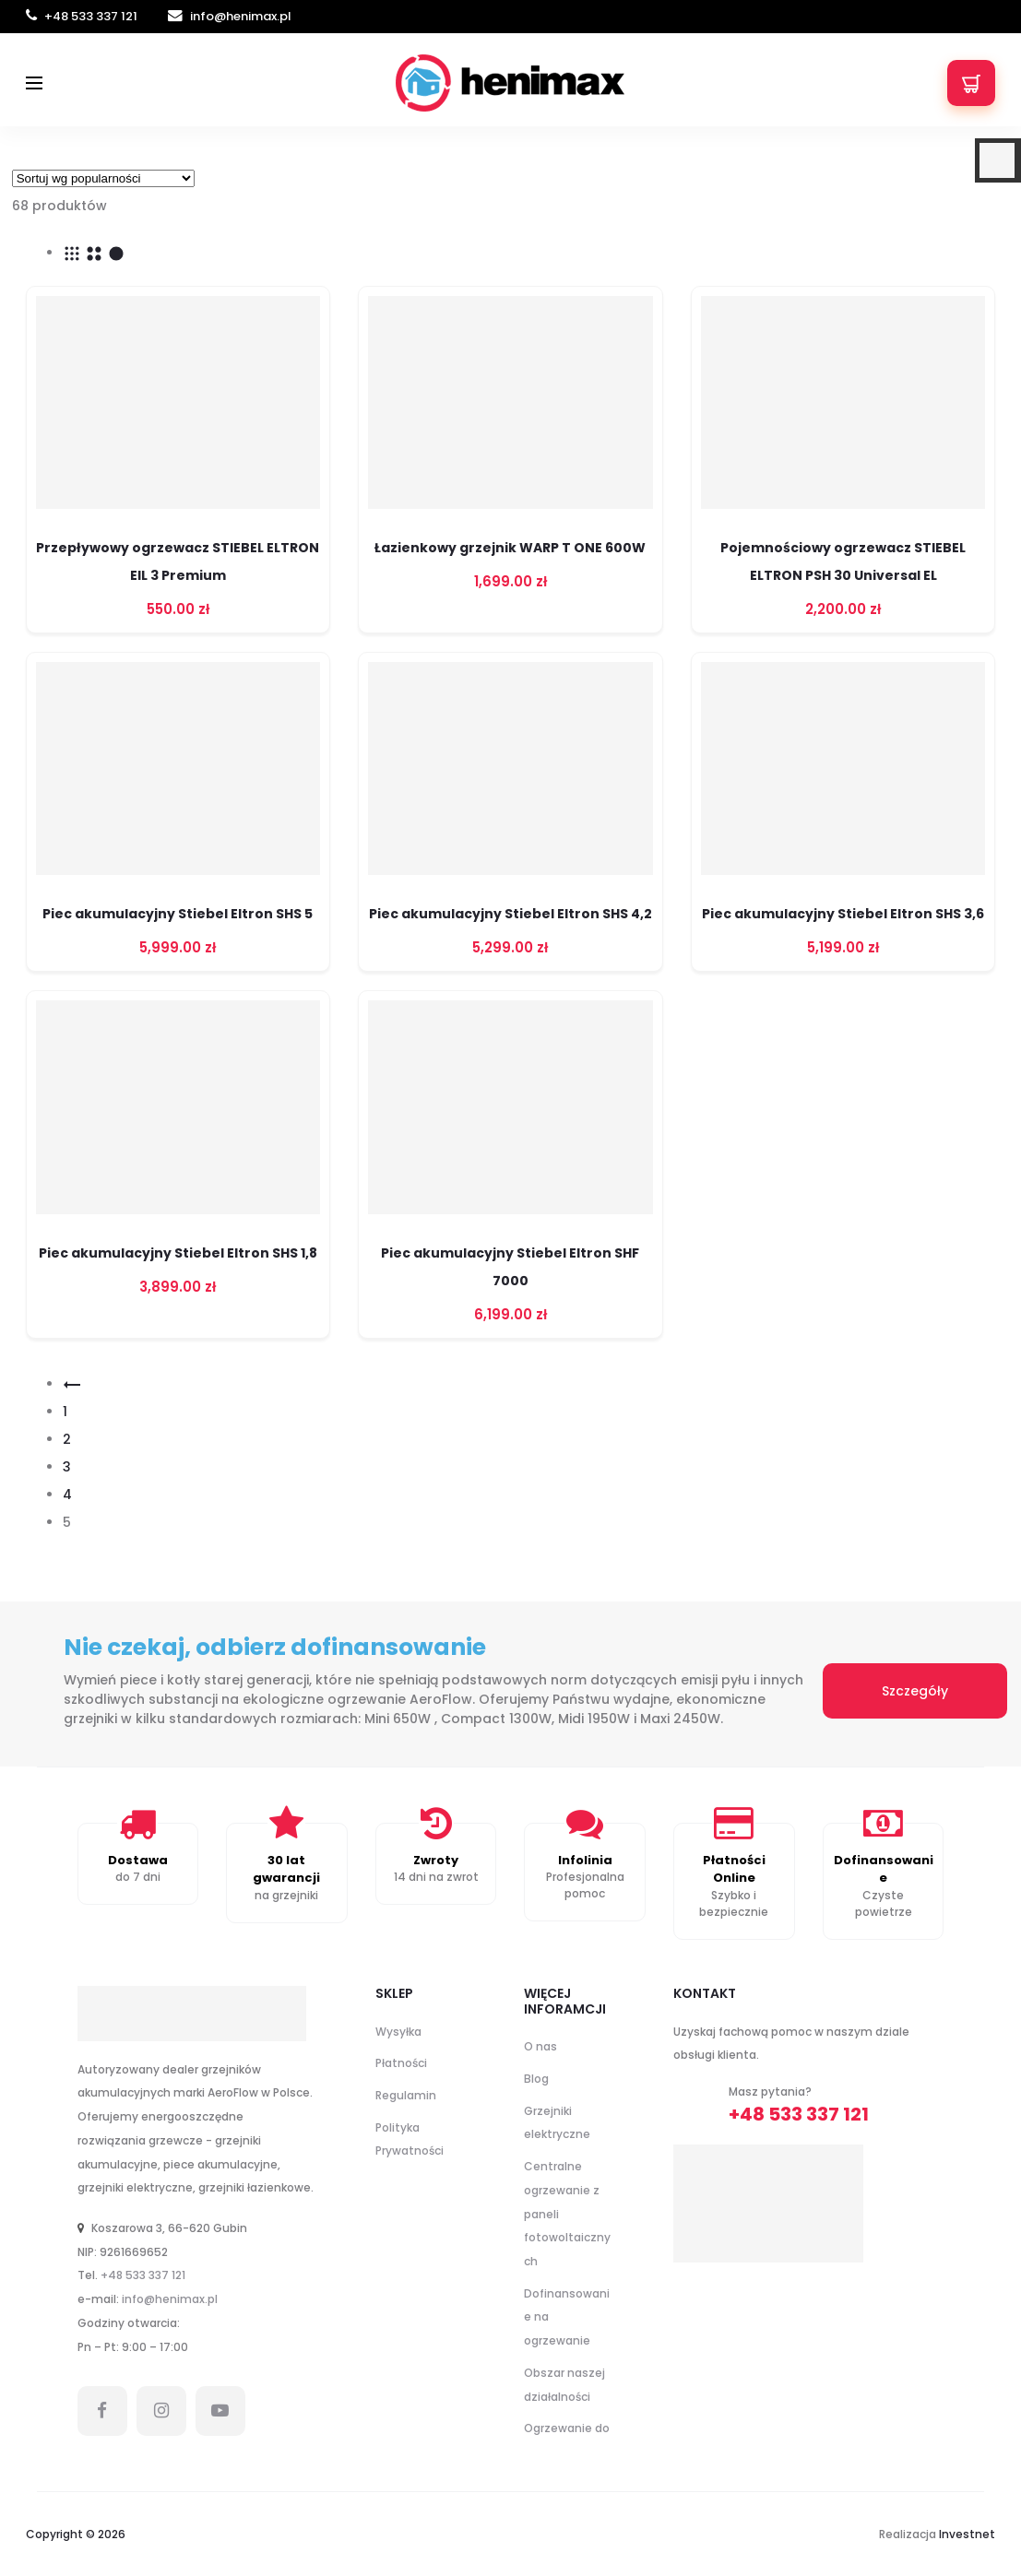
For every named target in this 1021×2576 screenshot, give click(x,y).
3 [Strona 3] (67, 1467)
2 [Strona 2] (67, 1439)
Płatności (401, 2063)
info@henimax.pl (229, 16)
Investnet (967, 2534)
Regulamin (405, 2095)
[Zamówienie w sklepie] (103, 178)
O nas (540, 2046)
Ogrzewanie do (567, 2428)
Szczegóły (915, 1691)
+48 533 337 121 (83, 16)
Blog (536, 2078)
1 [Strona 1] (65, 1411)
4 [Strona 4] (67, 1494)
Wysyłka (398, 2031)
